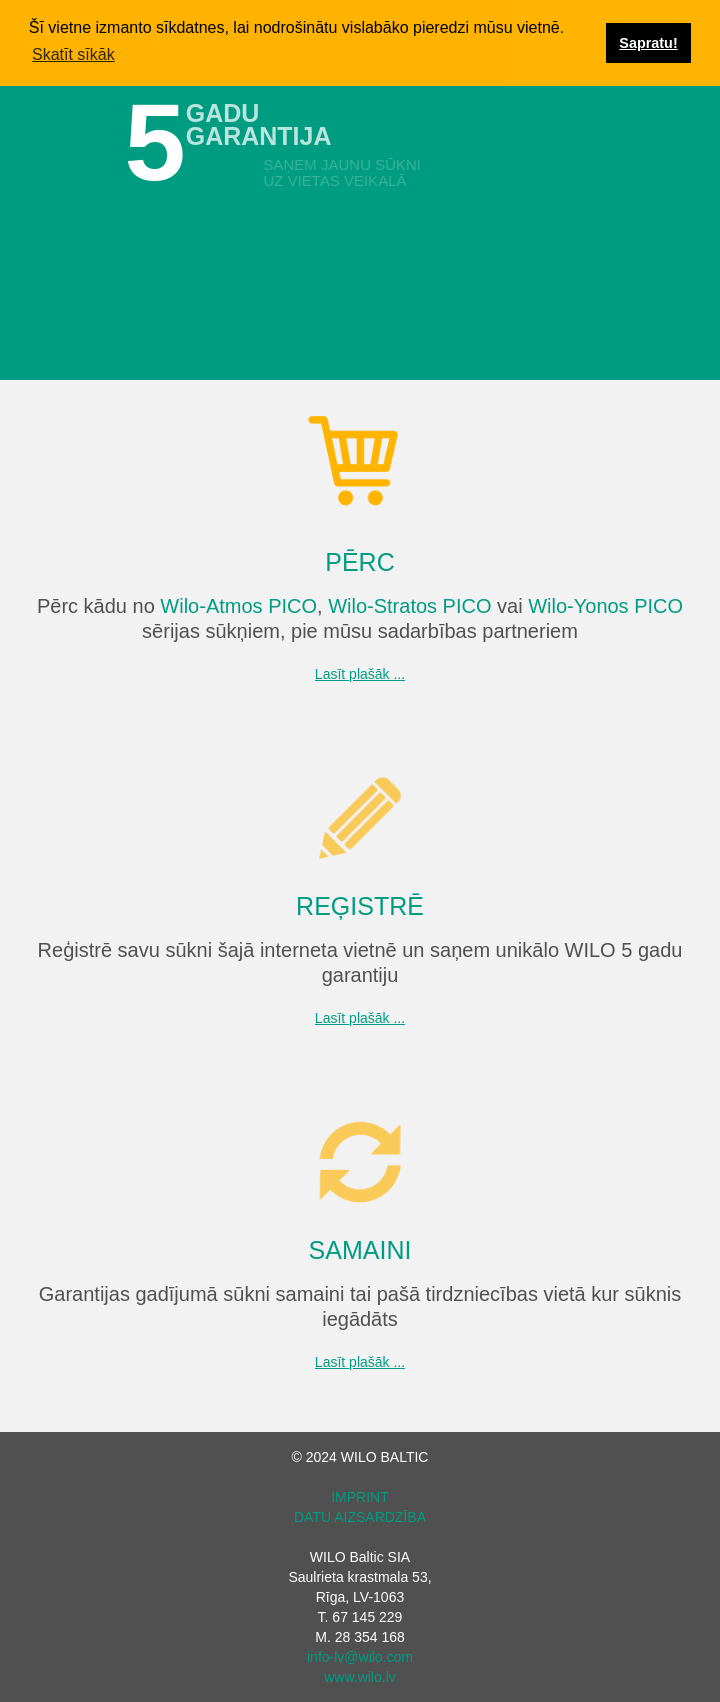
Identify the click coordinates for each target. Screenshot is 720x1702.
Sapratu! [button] (648, 43)
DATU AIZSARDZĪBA (360, 1517)
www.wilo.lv (360, 1677)
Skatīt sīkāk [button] (73, 54)
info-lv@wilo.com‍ (360, 1657)
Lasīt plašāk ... (360, 674)
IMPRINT (360, 1497)
